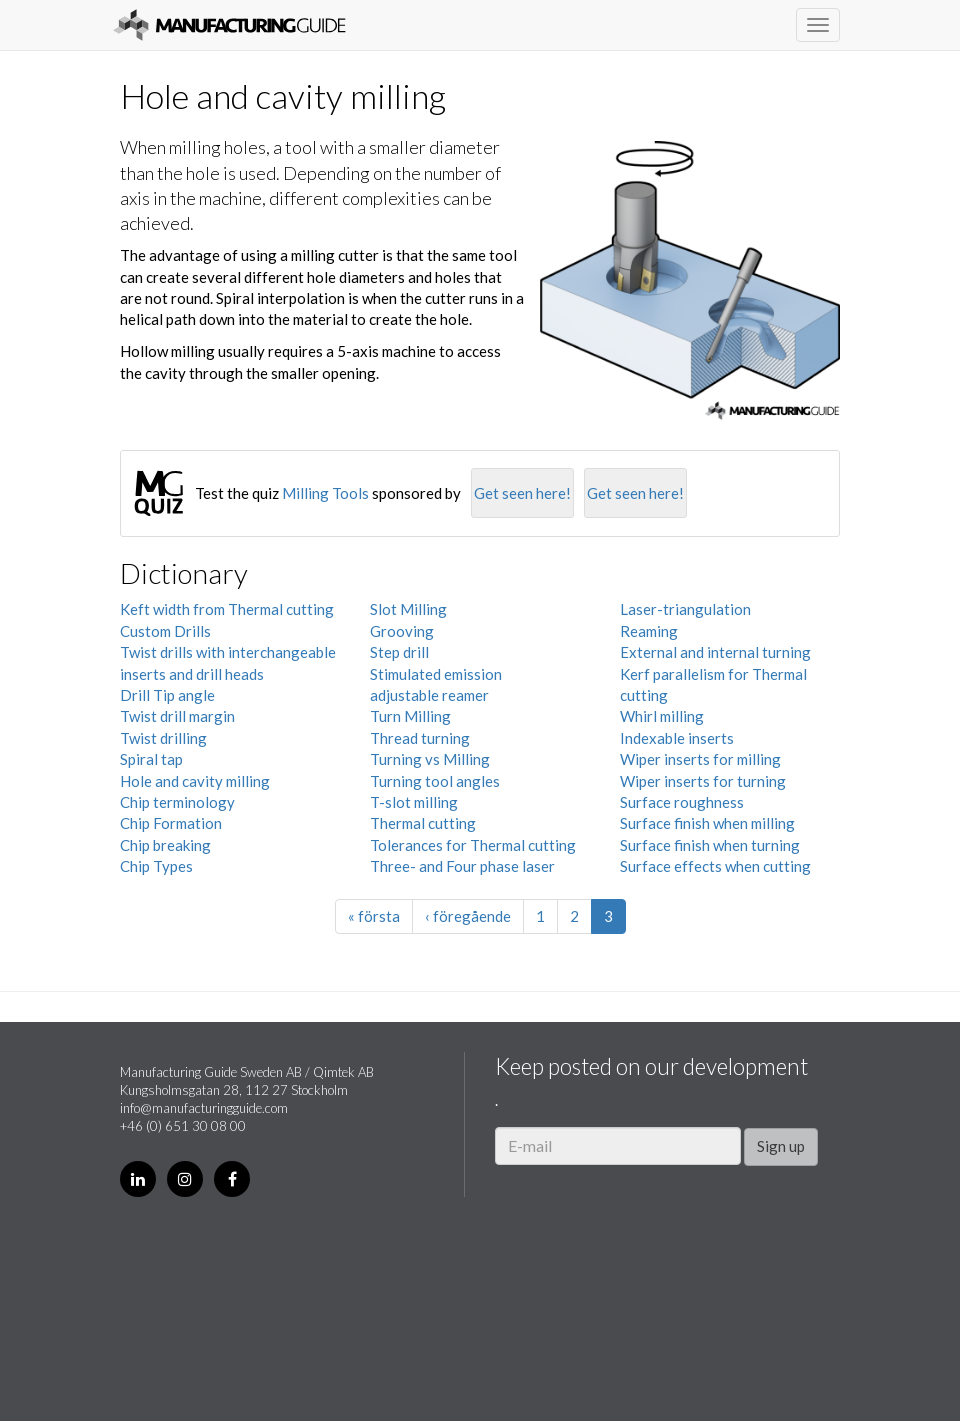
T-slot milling (414, 802)
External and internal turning (715, 652)
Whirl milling (662, 716)
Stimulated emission (436, 674)
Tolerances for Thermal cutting (473, 845)
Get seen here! (522, 493)
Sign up (781, 1146)
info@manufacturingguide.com (204, 1108)
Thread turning (420, 738)
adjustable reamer (429, 695)
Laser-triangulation (685, 609)
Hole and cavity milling (195, 781)
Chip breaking (165, 845)
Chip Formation (171, 823)
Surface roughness (682, 802)
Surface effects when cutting (715, 866)
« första (374, 916)
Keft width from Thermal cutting (227, 609)
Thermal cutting (423, 823)
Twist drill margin (177, 716)
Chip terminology (177, 802)
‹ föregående (468, 916)
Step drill (399, 652)
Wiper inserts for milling (700, 759)
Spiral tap (151, 759)
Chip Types (156, 866)
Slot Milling (408, 609)
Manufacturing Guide (229, 25)
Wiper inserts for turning (703, 781)
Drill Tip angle (167, 695)
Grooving (402, 631)
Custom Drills (165, 631)
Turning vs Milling (430, 759)
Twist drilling (163, 738)
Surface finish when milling (707, 823)
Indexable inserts (677, 738)
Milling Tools (325, 493)
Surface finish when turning (710, 845)
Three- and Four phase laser (462, 866)
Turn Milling (410, 716)
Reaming (649, 631)
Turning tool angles (435, 781)
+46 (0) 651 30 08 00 (183, 1126)
